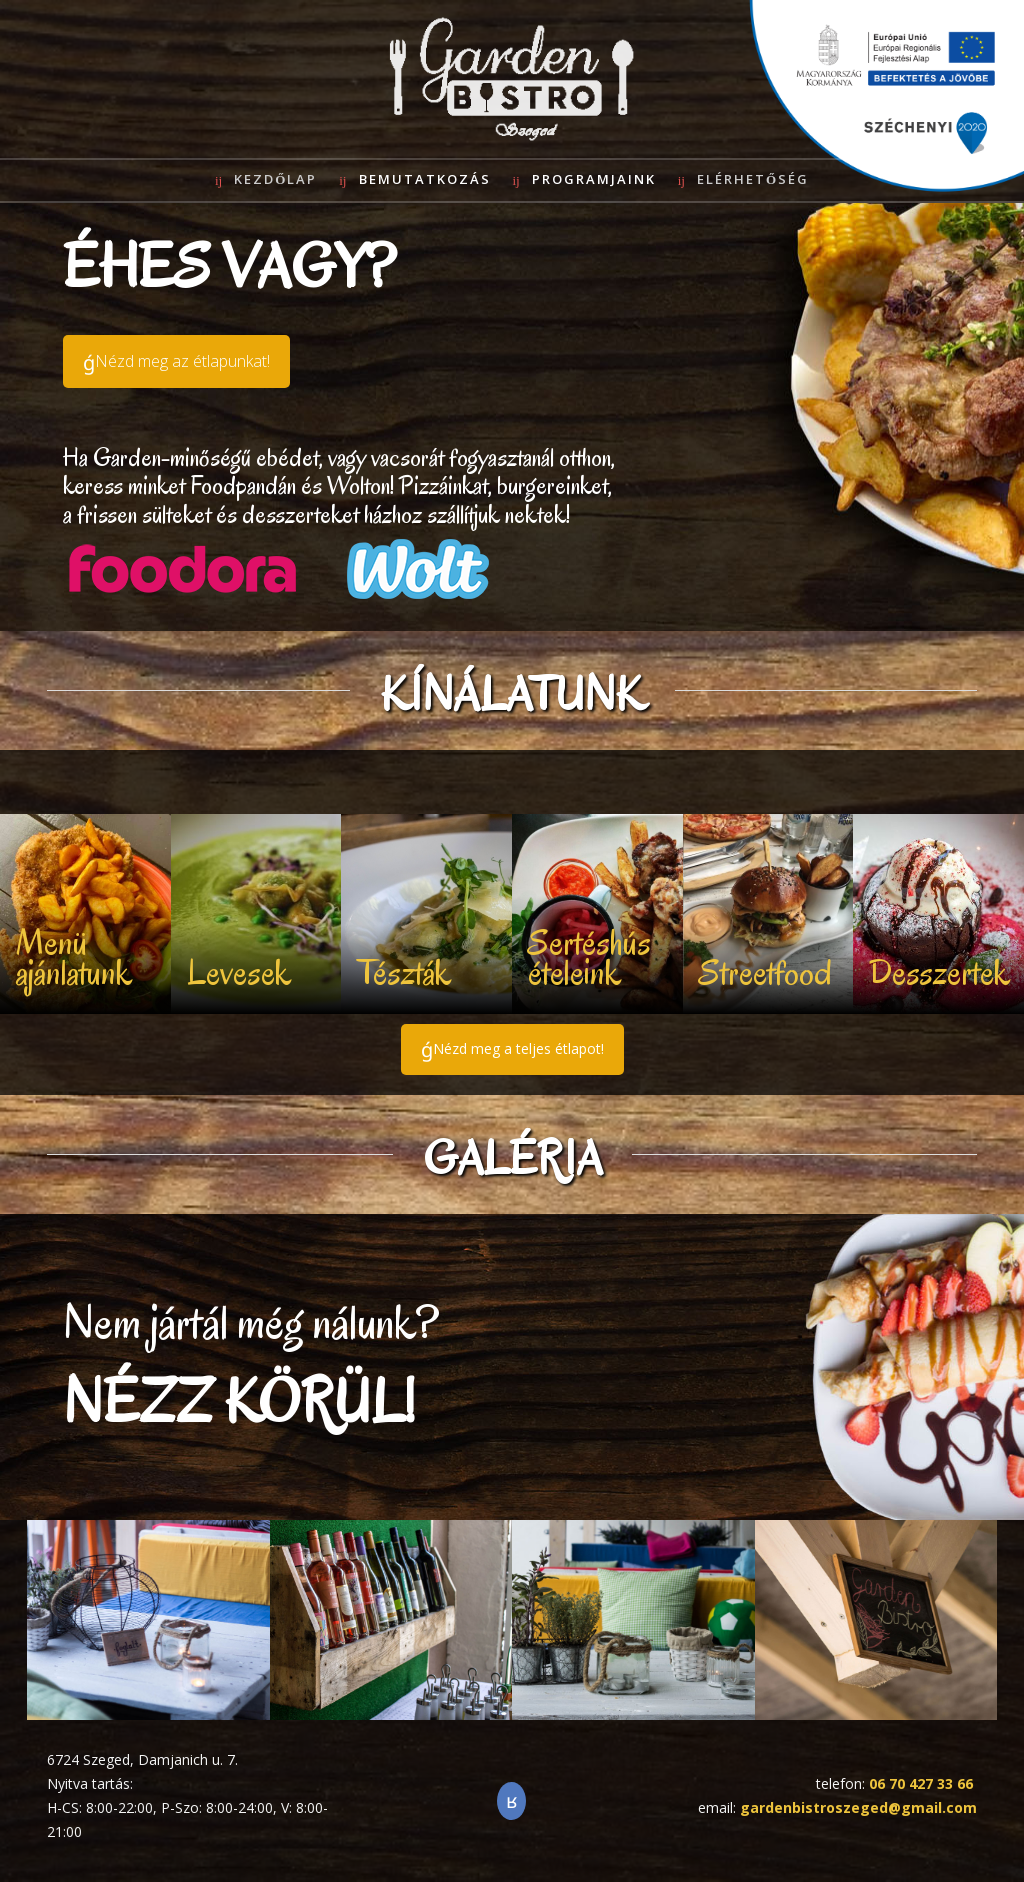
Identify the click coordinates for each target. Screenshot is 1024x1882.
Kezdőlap (275, 179)
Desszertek (939, 972)
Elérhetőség (753, 179)
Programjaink (594, 179)
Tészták (404, 972)
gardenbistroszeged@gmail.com (858, 1807)
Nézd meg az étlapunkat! (182, 361)
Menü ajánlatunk (74, 957)
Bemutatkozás (425, 179)
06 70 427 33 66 (921, 1783)
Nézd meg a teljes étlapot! (518, 1048)
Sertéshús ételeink (589, 957)
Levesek (239, 972)
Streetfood (765, 972)
